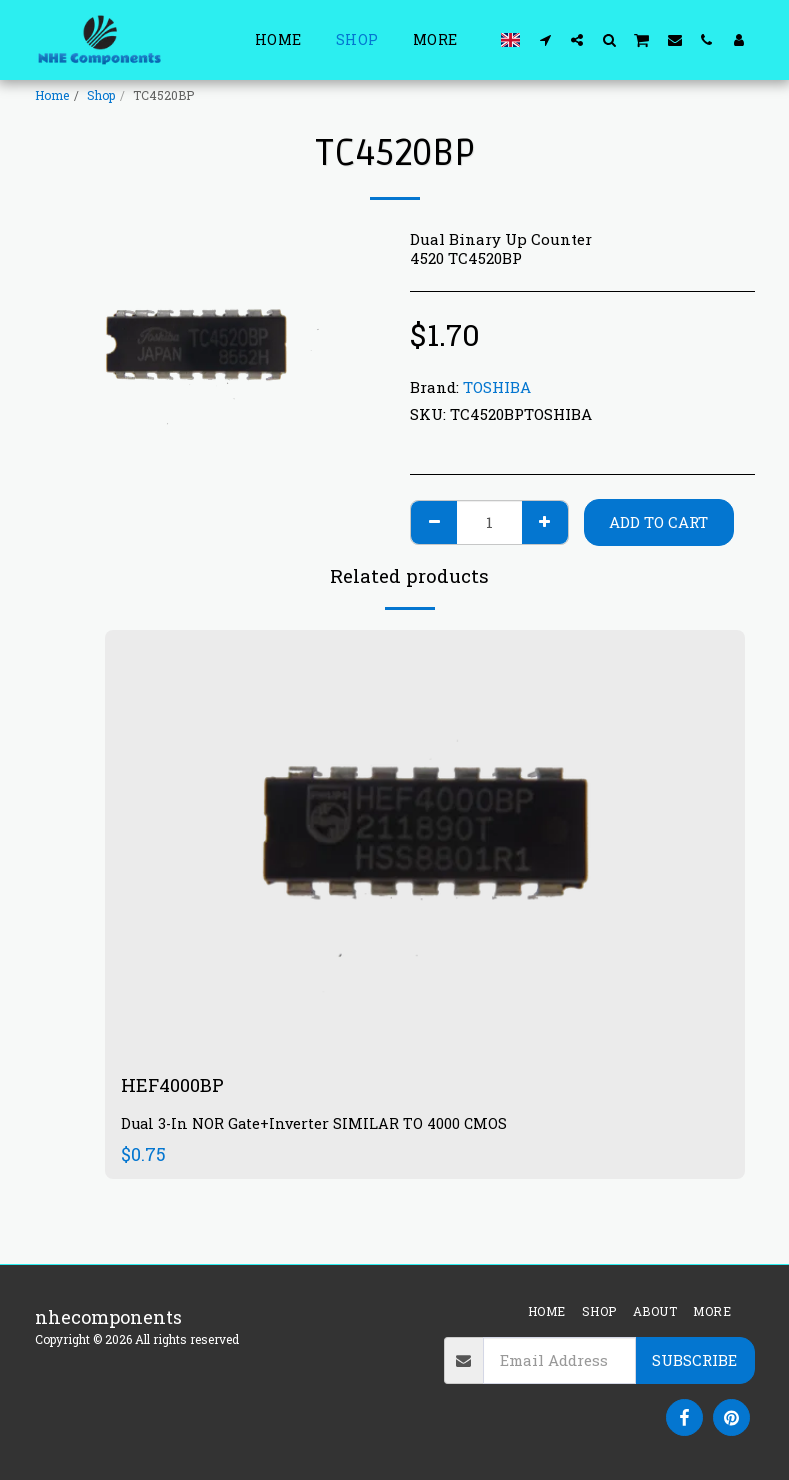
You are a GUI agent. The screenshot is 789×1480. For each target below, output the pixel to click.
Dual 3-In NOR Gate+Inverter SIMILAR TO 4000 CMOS (314, 1123)
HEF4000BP (172, 1085)
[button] (545, 39)
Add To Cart (658, 522)
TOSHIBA (497, 387)
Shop (101, 95)
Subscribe (694, 1360)
